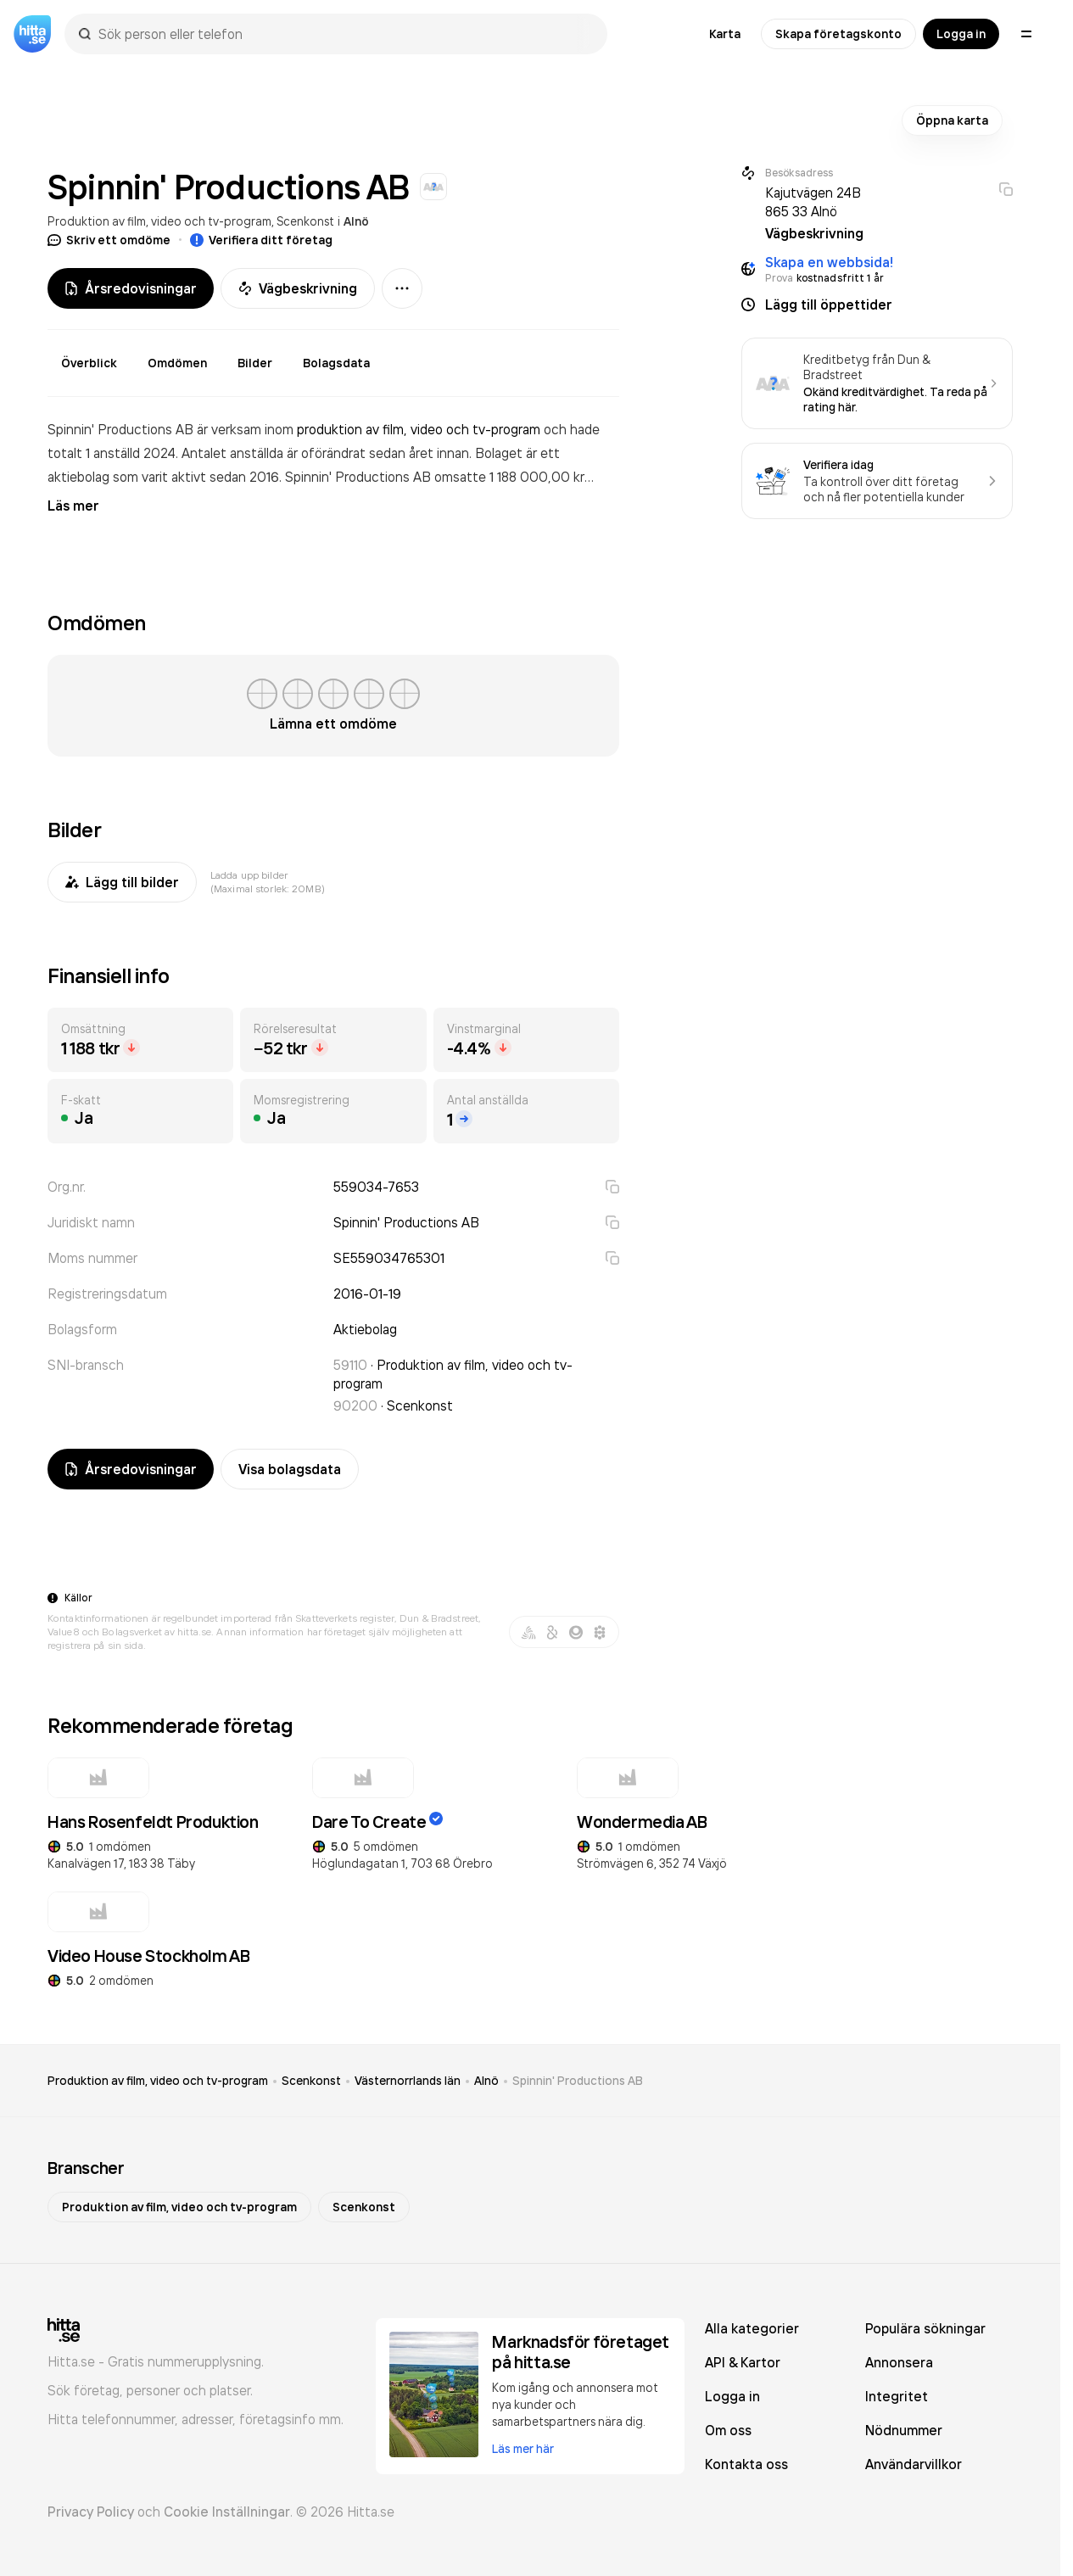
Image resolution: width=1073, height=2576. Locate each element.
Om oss (728, 2430)
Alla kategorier (752, 2328)
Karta (724, 34)
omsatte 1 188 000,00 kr (509, 476)
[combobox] (344, 34)
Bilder (255, 363)
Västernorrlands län (408, 2080)
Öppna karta (952, 120)
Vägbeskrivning (297, 288)
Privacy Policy (91, 2511)
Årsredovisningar (130, 288)
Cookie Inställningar (227, 2511)
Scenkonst (305, 221)
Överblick (89, 363)
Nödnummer (903, 2430)
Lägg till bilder (122, 882)
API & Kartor (742, 2362)
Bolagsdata (336, 363)
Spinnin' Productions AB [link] (577, 2080)
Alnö (356, 221)
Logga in (961, 34)
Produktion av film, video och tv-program (159, 221)
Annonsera (899, 2362)
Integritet (896, 2396)
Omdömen (177, 363)
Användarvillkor (913, 2464)
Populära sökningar (925, 2328)
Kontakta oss (746, 2464)
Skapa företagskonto (838, 34)
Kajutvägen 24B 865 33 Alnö (813, 202)
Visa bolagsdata (289, 1469)
